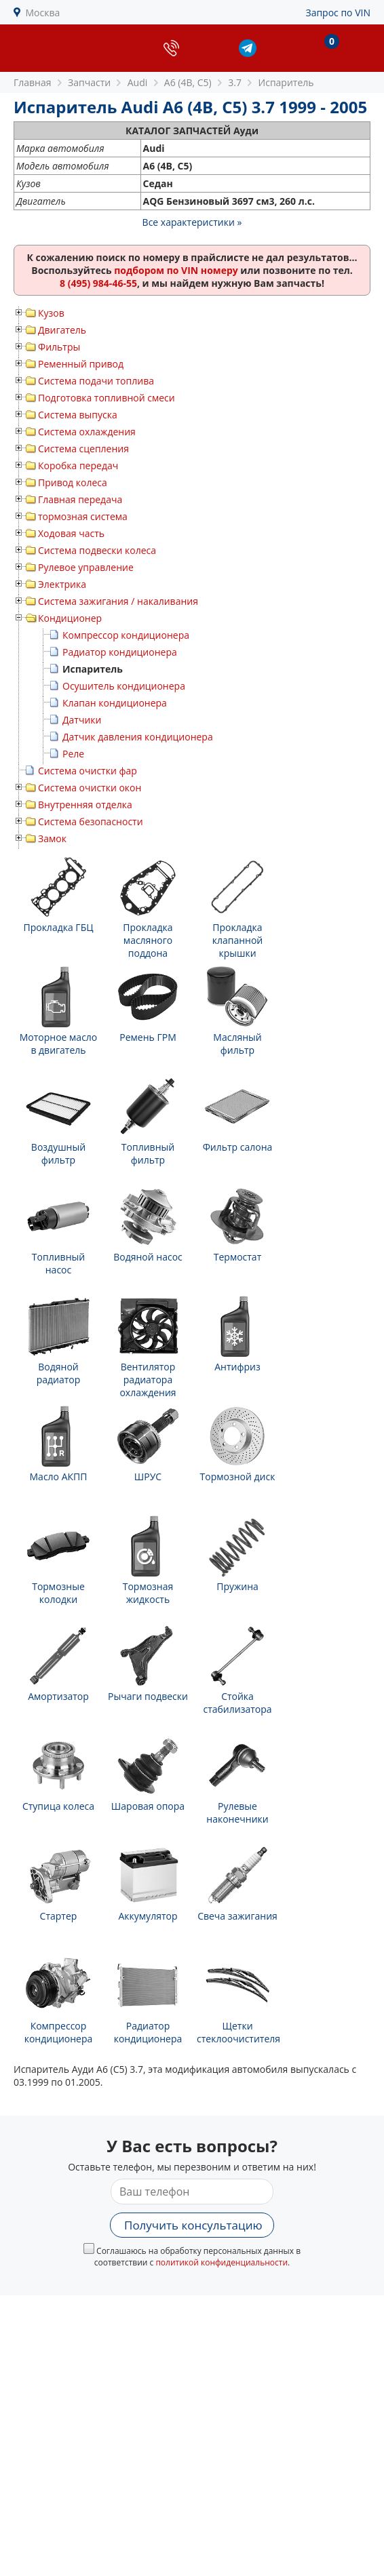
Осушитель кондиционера (123, 685)
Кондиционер (70, 618)
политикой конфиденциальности (221, 2262)
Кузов (51, 312)
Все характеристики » (192, 222)
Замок (52, 838)
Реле (73, 753)
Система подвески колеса (97, 550)
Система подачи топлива (96, 380)
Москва (43, 12)
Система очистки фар (87, 770)
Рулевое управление (86, 567)
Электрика (62, 584)
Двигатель (62, 329)
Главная (33, 82)
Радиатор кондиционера (119, 652)
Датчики (81, 719)
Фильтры (59, 346)
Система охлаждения (87, 431)
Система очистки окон (89, 787)
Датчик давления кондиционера (137, 736)
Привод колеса (72, 482)
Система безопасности (90, 821)
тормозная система (83, 516)
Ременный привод (80, 363)
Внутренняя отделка (85, 804)
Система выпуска (77, 414)
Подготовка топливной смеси (106, 397)
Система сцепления (83, 448)
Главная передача (80, 499)
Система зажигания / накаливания (118, 601)
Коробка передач (78, 465)
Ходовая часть (71, 533)
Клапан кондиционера (114, 702)
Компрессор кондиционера (125, 635)
